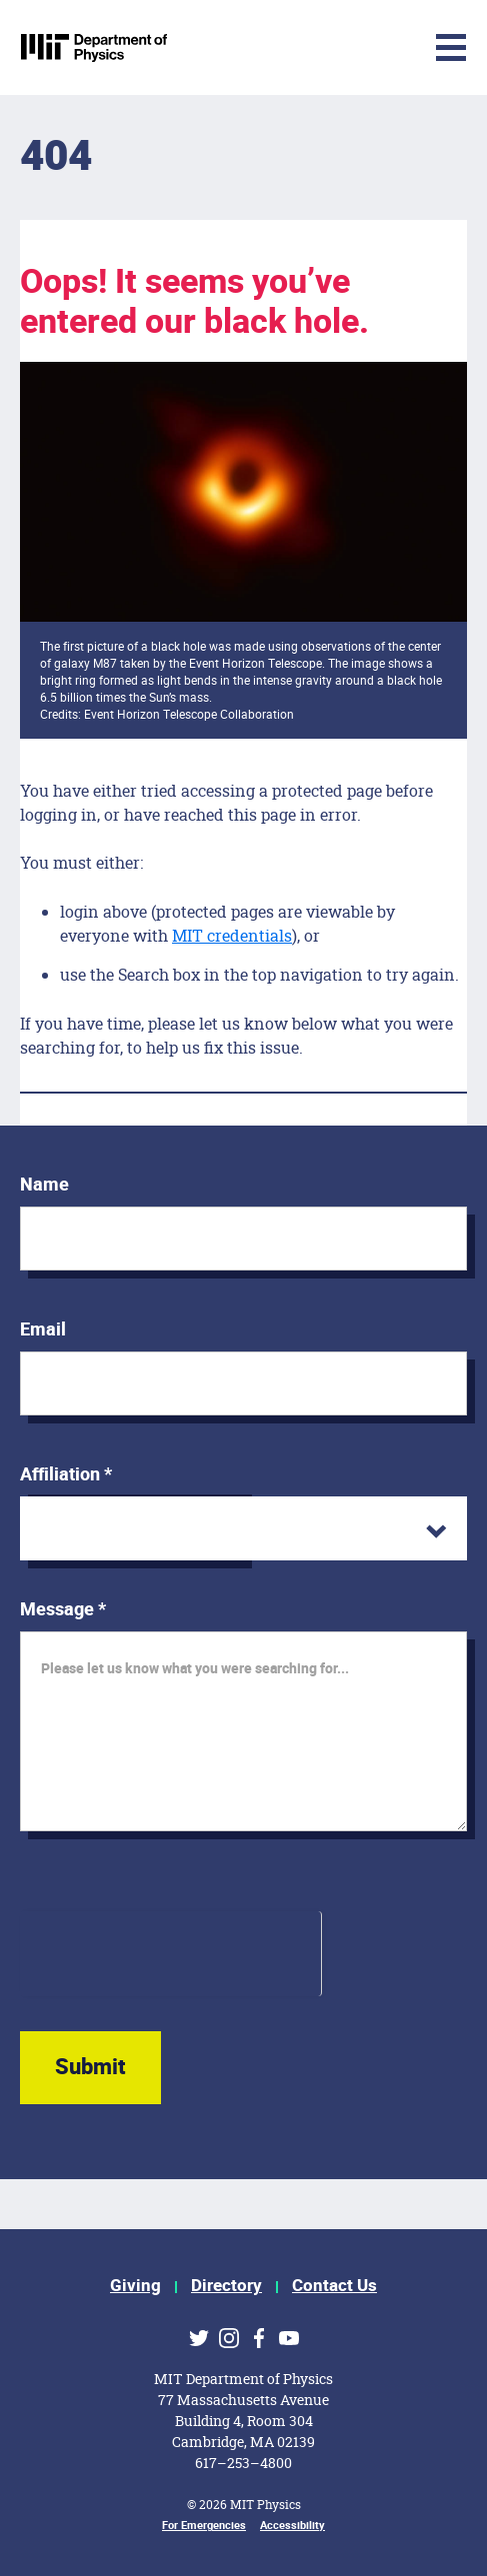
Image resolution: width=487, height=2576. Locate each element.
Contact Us (334, 2285)
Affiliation (66, 1474)
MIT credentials (232, 935)
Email (43, 1329)
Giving (135, 2285)
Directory (226, 2285)
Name (44, 1185)
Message (63, 1609)
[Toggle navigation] (302, 47)
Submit (90, 2067)
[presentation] (170, 1950)
